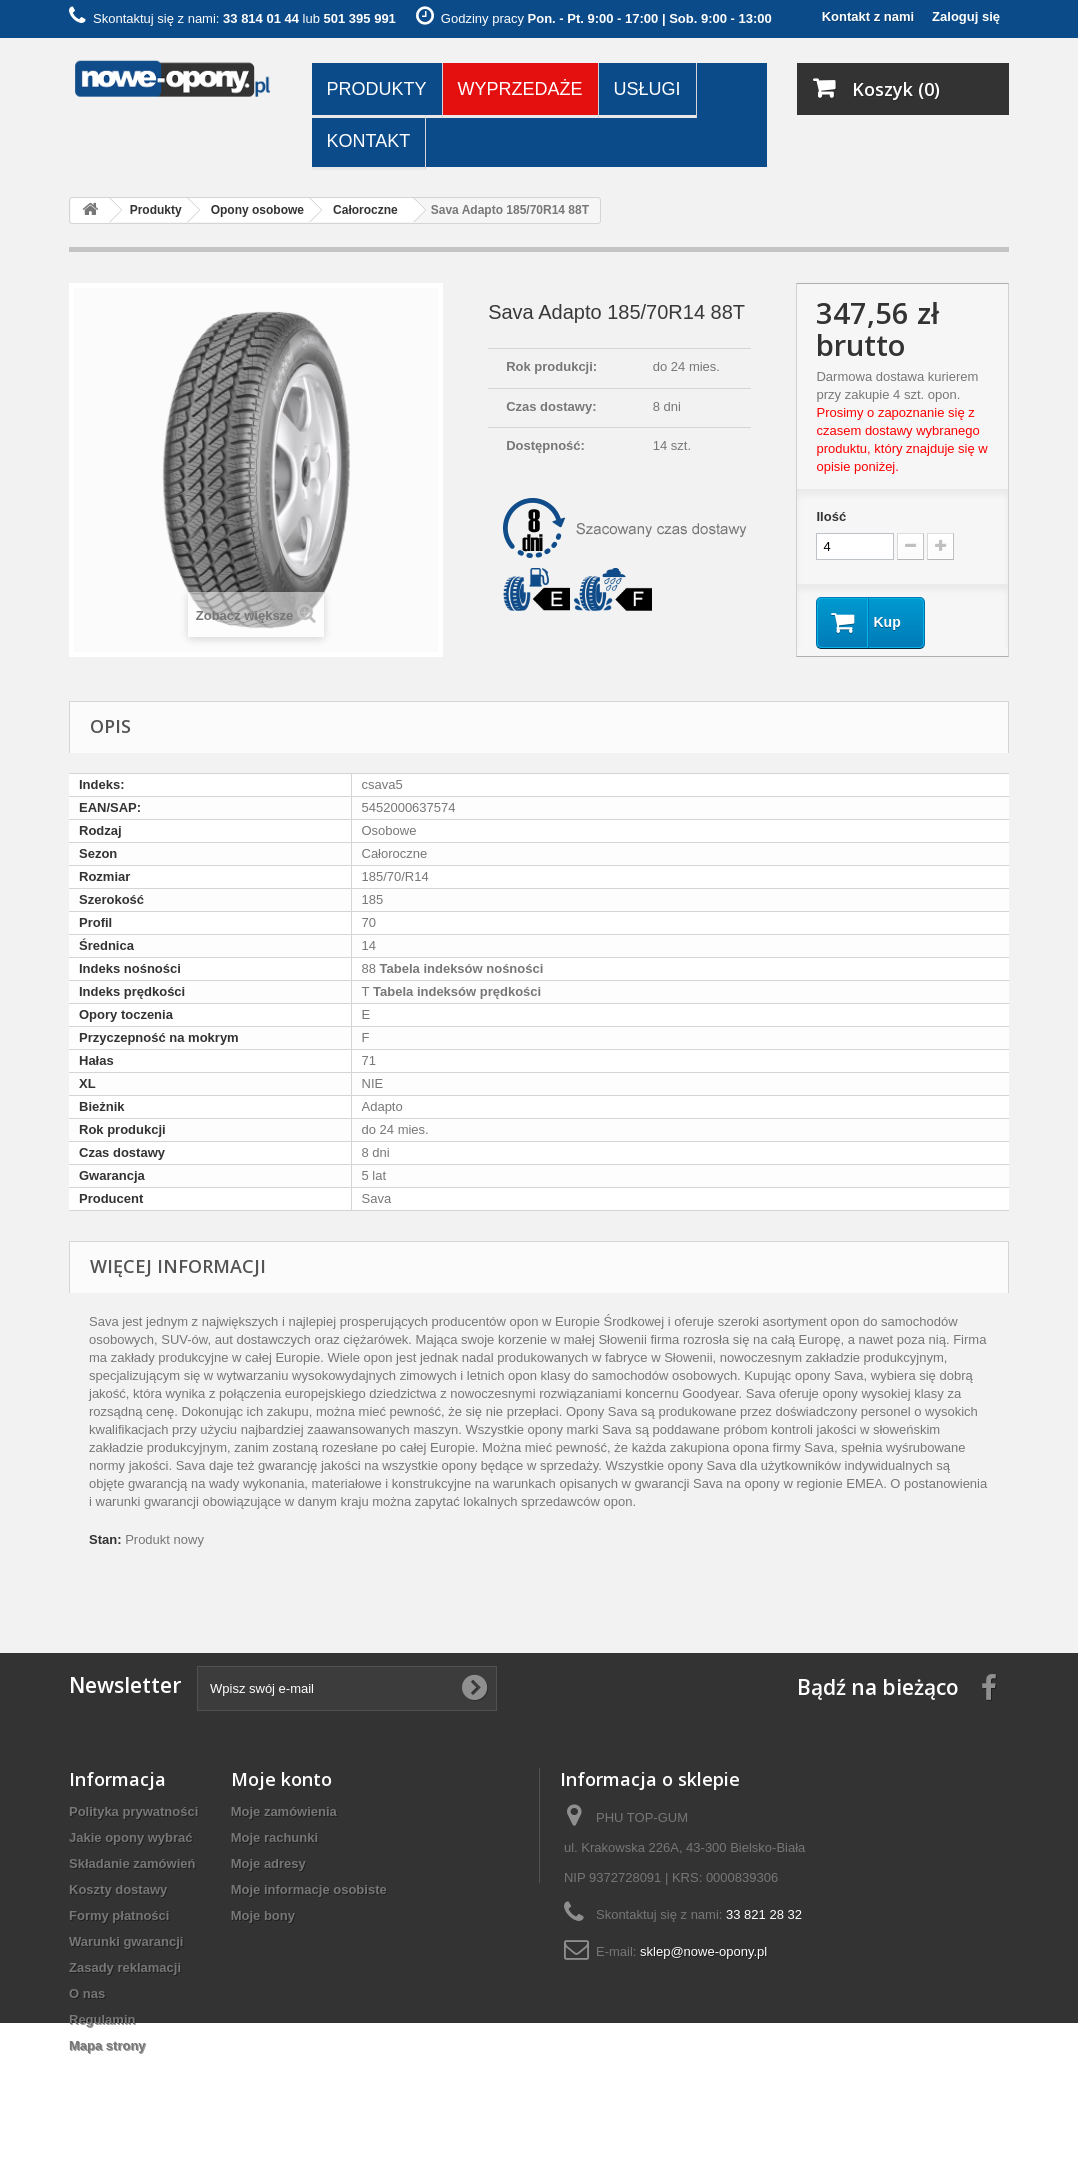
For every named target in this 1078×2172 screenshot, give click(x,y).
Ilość (831, 516)
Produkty (377, 89)
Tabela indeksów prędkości (455, 991)
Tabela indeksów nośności (459, 968)
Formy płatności (119, 1915)
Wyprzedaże (520, 89)
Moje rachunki (274, 1837)
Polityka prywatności (133, 1811)
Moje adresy (268, 1863)
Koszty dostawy (118, 1889)
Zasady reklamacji (125, 1967)
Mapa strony (107, 2045)
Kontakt (369, 141)
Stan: (105, 1539)
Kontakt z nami (868, 16)
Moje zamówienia (284, 1811)
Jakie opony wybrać (131, 1837)
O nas (87, 1993)
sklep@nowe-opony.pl (703, 1951)
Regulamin (102, 2019)
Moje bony (263, 1915)
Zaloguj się (966, 16)
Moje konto (281, 1779)
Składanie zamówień (132, 1863)
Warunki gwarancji (126, 1941)
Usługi (647, 89)
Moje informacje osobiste (309, 1889)
